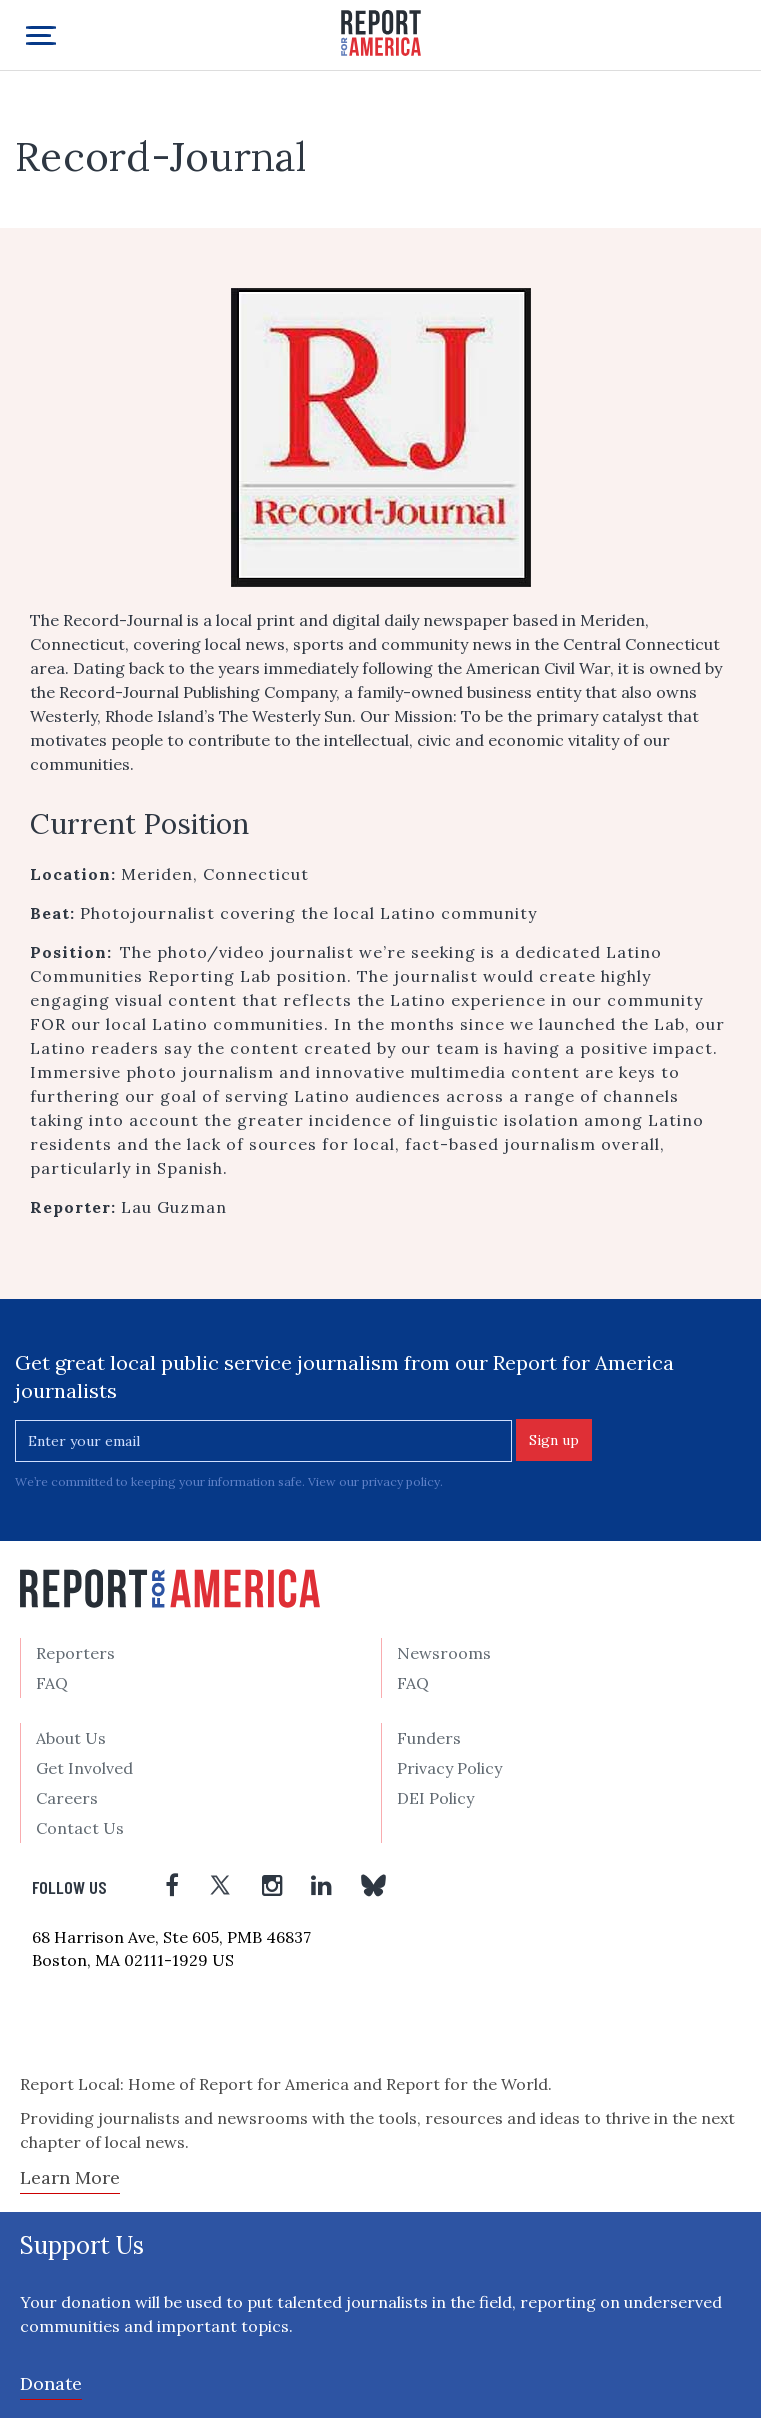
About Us (71, 1738)
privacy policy (401, 1481)
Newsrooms (444, 1653)
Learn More (70, 2177)
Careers (67, 1798)
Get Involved (84, 1768)
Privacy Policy (449, 1768)
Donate (51, 2383)
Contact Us (80, 1828)
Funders (429, 1738)
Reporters (75, 1653)
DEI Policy (435, 1798)
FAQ (52, 1683)
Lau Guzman (174, 1207)
